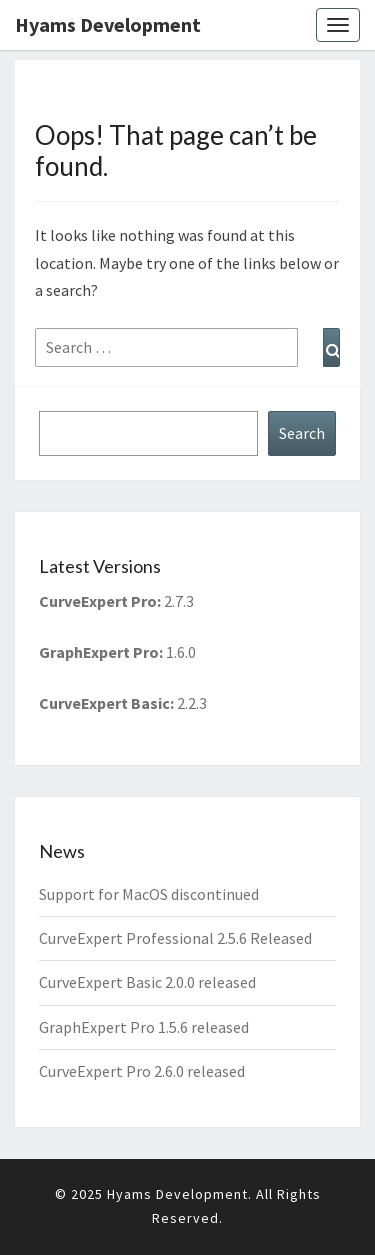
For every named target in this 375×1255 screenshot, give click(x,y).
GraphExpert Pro (99, 652)
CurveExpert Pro (98, 601)
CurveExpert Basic (104, 703)
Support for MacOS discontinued (149, 894)
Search (302, 433)
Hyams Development (108, 24)
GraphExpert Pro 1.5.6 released (144, 1027)
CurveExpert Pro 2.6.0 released (142, 1071)
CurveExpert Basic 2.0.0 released (147, 982)
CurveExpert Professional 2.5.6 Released (175, 938)
